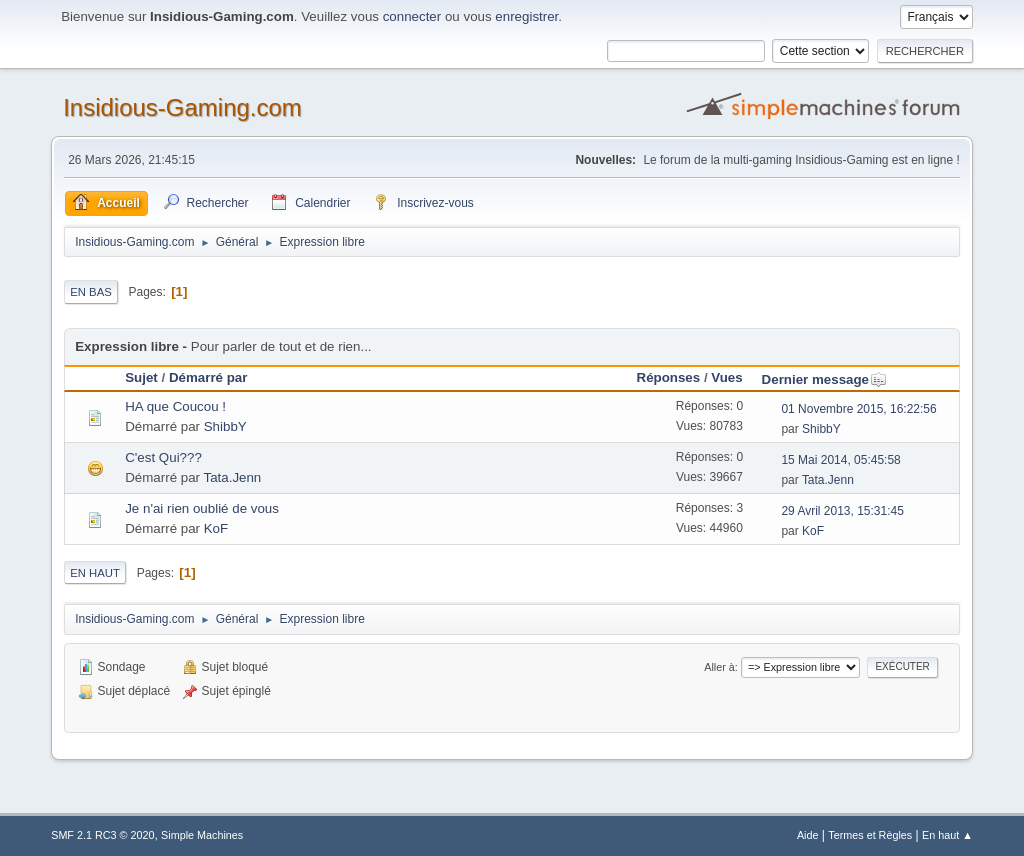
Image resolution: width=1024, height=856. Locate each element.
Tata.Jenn (232, 477)
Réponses (669, 377)
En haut (95, 573)
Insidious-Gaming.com (182, 107)
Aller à (719, 667)
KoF (216, 528)
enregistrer (526, 16)
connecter (412, 16)
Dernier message (824, 379)
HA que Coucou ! (175, 406)
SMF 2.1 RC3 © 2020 (102, 835)
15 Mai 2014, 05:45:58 (840, 460)
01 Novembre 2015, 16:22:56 (858, 409)
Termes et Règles (870, 835)
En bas (91, 292)
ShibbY (225, 426)
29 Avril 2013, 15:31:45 (842, 511)
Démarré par (208, 377)
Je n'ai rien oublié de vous (202, 508)
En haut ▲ (947, 835)
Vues (726, 377)
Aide (808, 835)
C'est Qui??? (163, 457)
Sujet (141, 377)
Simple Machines (202, 835)
